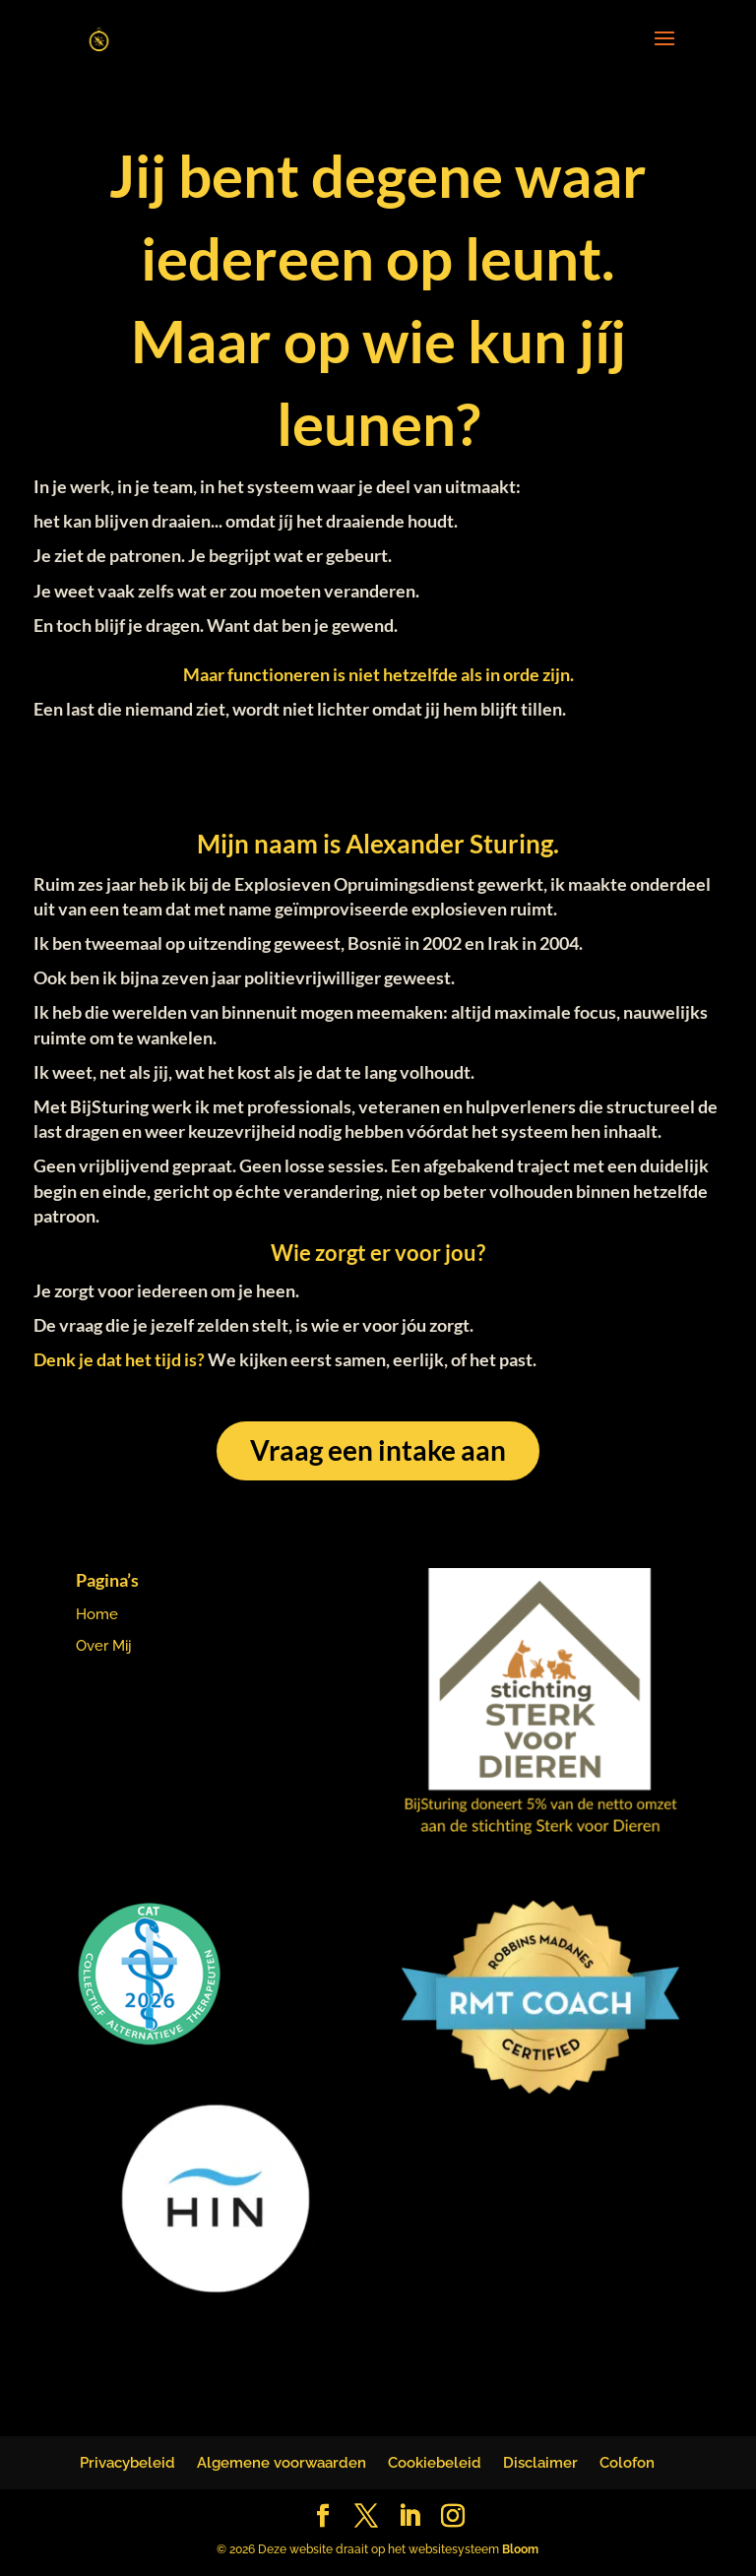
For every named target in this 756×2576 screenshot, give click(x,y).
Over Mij (104, 1646)
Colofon (627, 2463)
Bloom (520, 2549)
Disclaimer (540, 2463)
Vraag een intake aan (378, 1450)
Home (97, 1614)
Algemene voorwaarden (281, 2463)
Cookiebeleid (434, 2463)
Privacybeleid (127, 2463)
